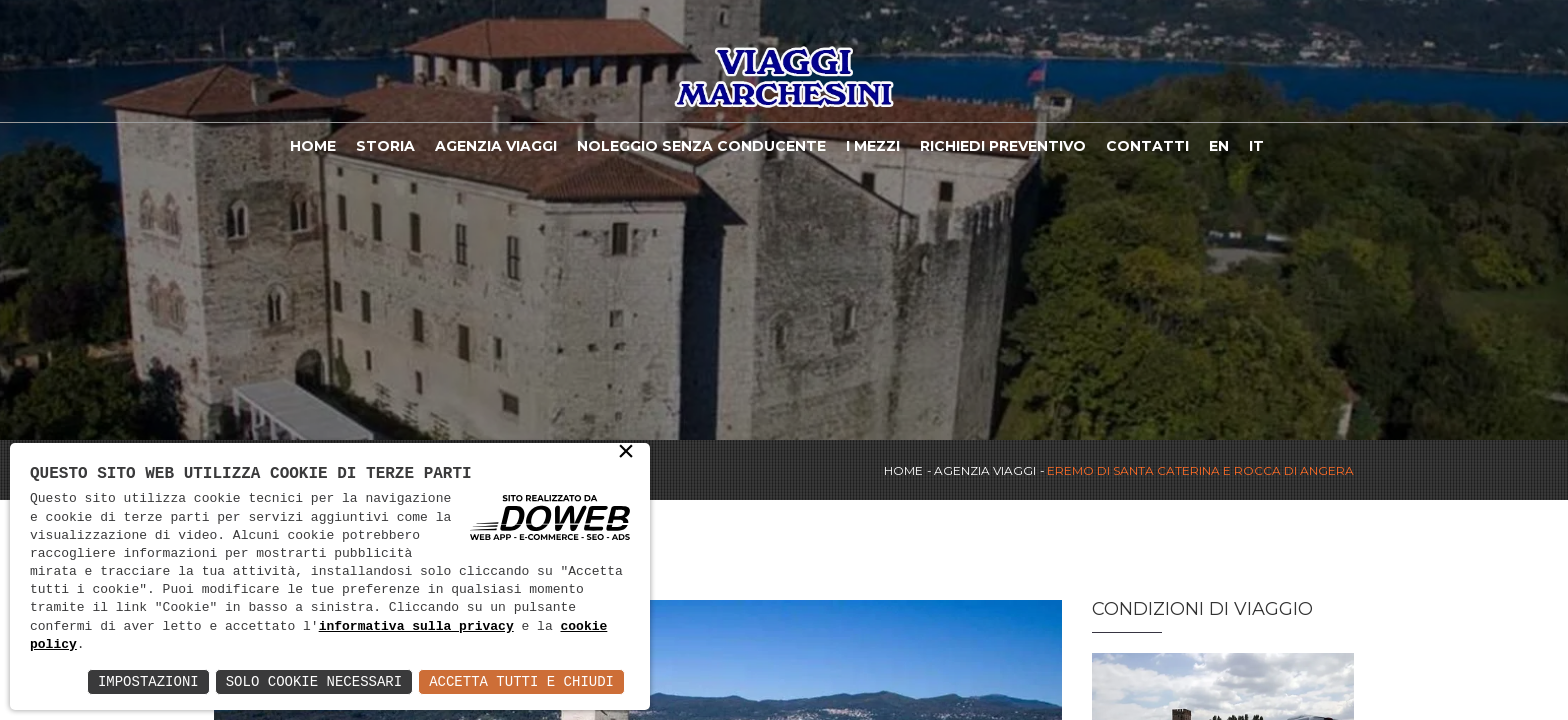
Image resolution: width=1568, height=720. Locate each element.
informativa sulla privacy (416, 627)
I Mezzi (873, 146)
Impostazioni (148, 681)
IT (1256, 146)
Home (313, 146)
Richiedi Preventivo (1003, 146)
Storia (385, 146)
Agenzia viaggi (496, 146)
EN (1219, 146)
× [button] (626, 453)
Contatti (1147, 146)
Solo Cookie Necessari (314, 681)
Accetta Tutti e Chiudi (521, 681)
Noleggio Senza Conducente (701, 146)
